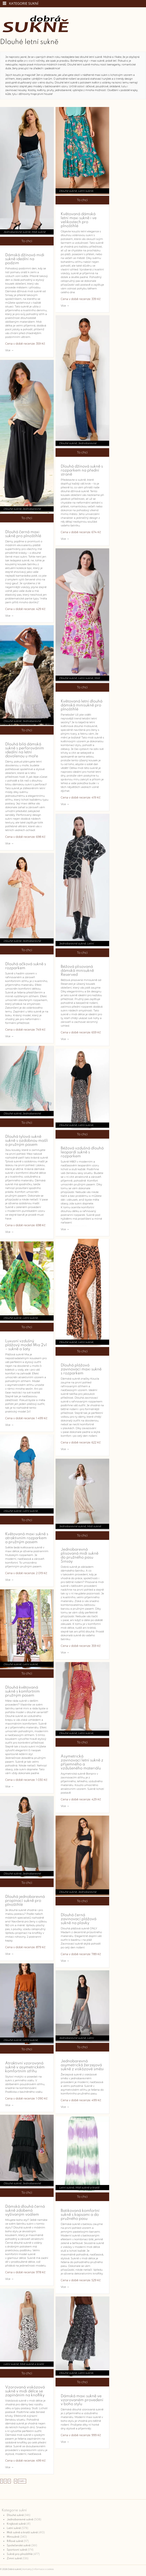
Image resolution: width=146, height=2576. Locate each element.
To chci (26, 241)
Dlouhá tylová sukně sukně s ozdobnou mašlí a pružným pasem (26, 1141)
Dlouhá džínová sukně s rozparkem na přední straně (82, 470)
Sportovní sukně (17, 2549)
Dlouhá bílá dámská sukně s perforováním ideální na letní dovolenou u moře (24, 750)
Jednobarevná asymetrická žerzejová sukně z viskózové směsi (82, 2065)
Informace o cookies (43, 2569)
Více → (9, 350)
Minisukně (13, 2536)
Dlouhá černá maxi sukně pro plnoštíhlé (23, 534)
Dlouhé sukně (68, 190)
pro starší (29, 60)
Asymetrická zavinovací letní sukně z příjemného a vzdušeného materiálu (82, 1762)
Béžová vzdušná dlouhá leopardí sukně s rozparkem (82, 1152)
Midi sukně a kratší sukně (22, 2532)
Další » (22, 2481)
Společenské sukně (18, 2545)
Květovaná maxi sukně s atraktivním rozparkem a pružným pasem (26, 1538)
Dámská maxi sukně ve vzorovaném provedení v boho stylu (82, 2400)
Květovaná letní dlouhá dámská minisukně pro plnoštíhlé (81, 705)
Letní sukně (85, 190)
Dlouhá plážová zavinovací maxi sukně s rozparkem (81, 1369)
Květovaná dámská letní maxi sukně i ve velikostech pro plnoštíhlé (79, 220)
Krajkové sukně (16, 2524)
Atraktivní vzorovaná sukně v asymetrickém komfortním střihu (25, 2067)
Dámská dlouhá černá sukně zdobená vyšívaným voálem (25, 2210)
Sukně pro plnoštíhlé (20, 2554)
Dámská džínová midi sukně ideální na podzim (24, 259)
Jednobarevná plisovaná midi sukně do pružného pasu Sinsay (79, 1555)
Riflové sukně (15, 2541)
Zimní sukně (14, 2558)
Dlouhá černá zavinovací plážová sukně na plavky (78, 1919)
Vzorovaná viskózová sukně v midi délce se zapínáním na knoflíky (25, 2391)
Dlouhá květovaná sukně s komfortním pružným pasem (22, 1691)
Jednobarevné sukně (16, 232)
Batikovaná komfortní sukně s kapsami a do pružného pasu (80, 2215)
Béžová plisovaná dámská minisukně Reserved (77, 971)
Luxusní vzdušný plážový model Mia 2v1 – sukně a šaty (26, 1345)
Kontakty (27, 2569)
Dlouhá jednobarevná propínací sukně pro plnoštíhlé (25, 1901)
